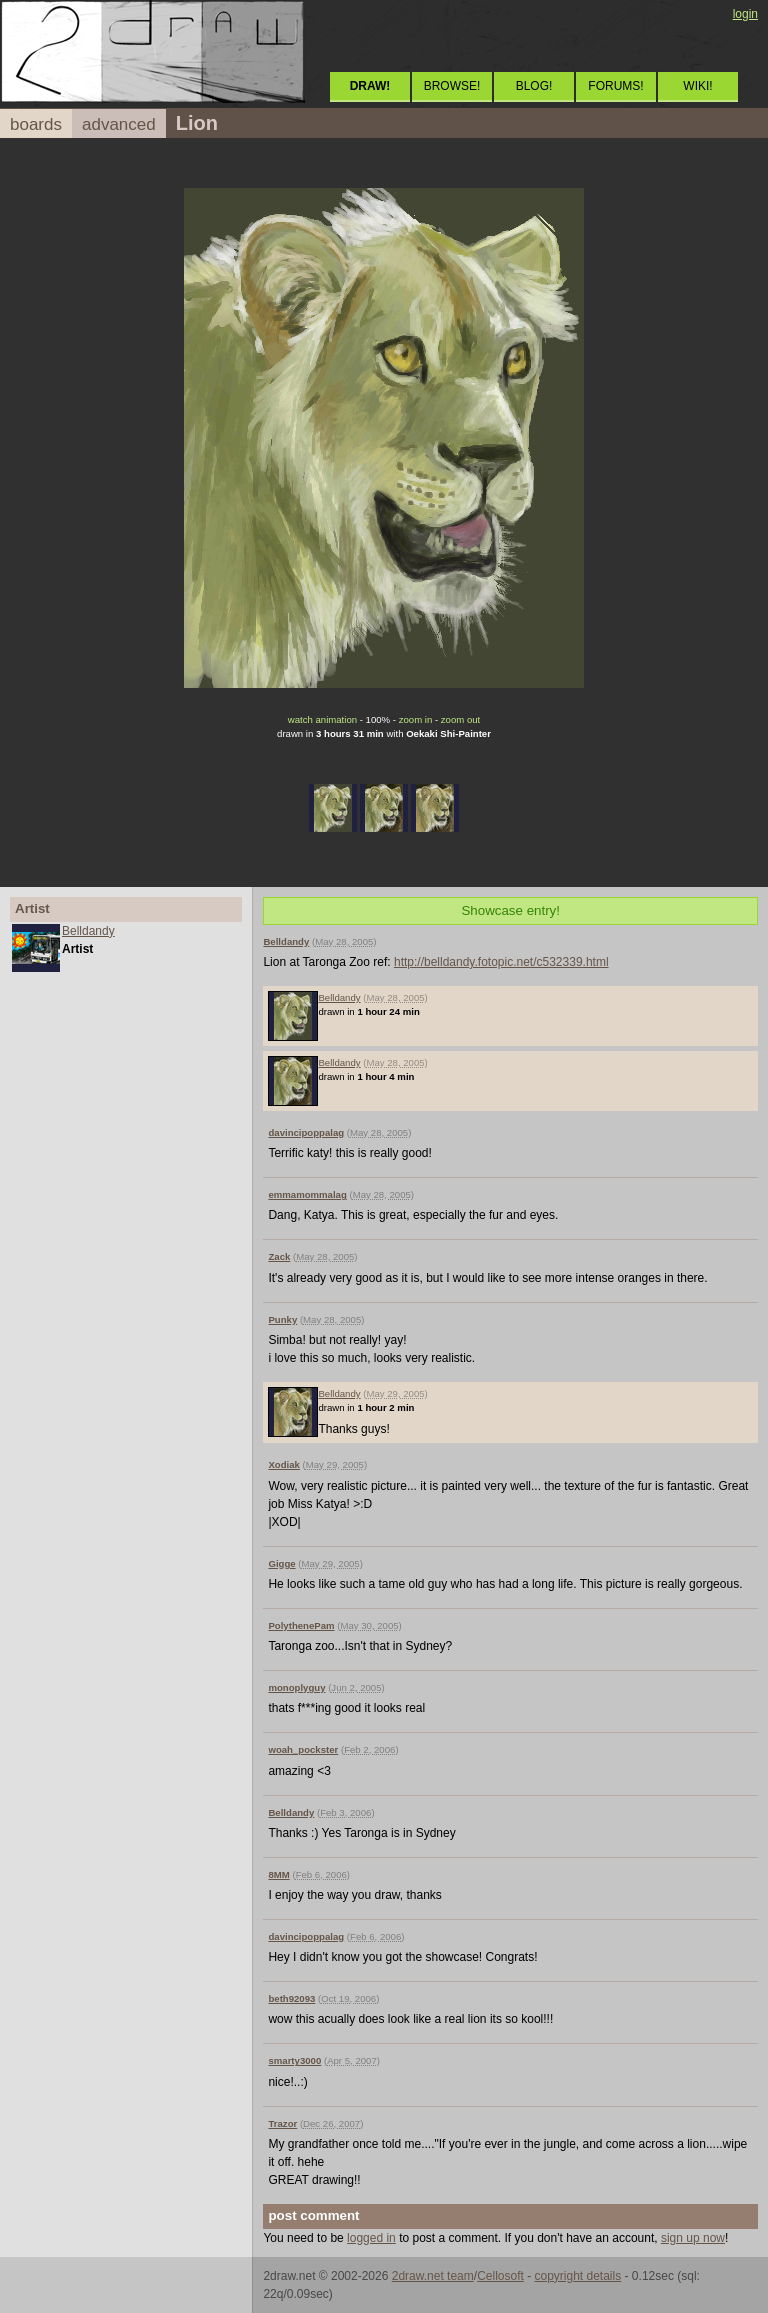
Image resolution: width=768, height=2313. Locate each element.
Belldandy (88, 931)
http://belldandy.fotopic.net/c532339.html (501, 962)
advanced (119, 124)
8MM (278, 1874)
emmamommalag (307, 1194)
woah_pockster (303, 1749)
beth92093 (291, 1998)
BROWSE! (452, 86)
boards (36, 124)
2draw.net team (433, 2276)
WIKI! (697, 86)
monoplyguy (296, 1687)
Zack (279, 1256)
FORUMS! (615, 86)
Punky (282, 1319)
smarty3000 (294, 2060)
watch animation (322, 719)
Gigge (281, 1563)
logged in (371, 2238)
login (745, 14)
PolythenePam (301, 1625)
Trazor (282, 2123)
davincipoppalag (306, 1132)
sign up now (693, 2238)
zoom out (460, 719)
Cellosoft (500, 2276)
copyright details (577, 2276)
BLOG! (534, 86)
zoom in (416, 719)
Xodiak (283, 1464)
